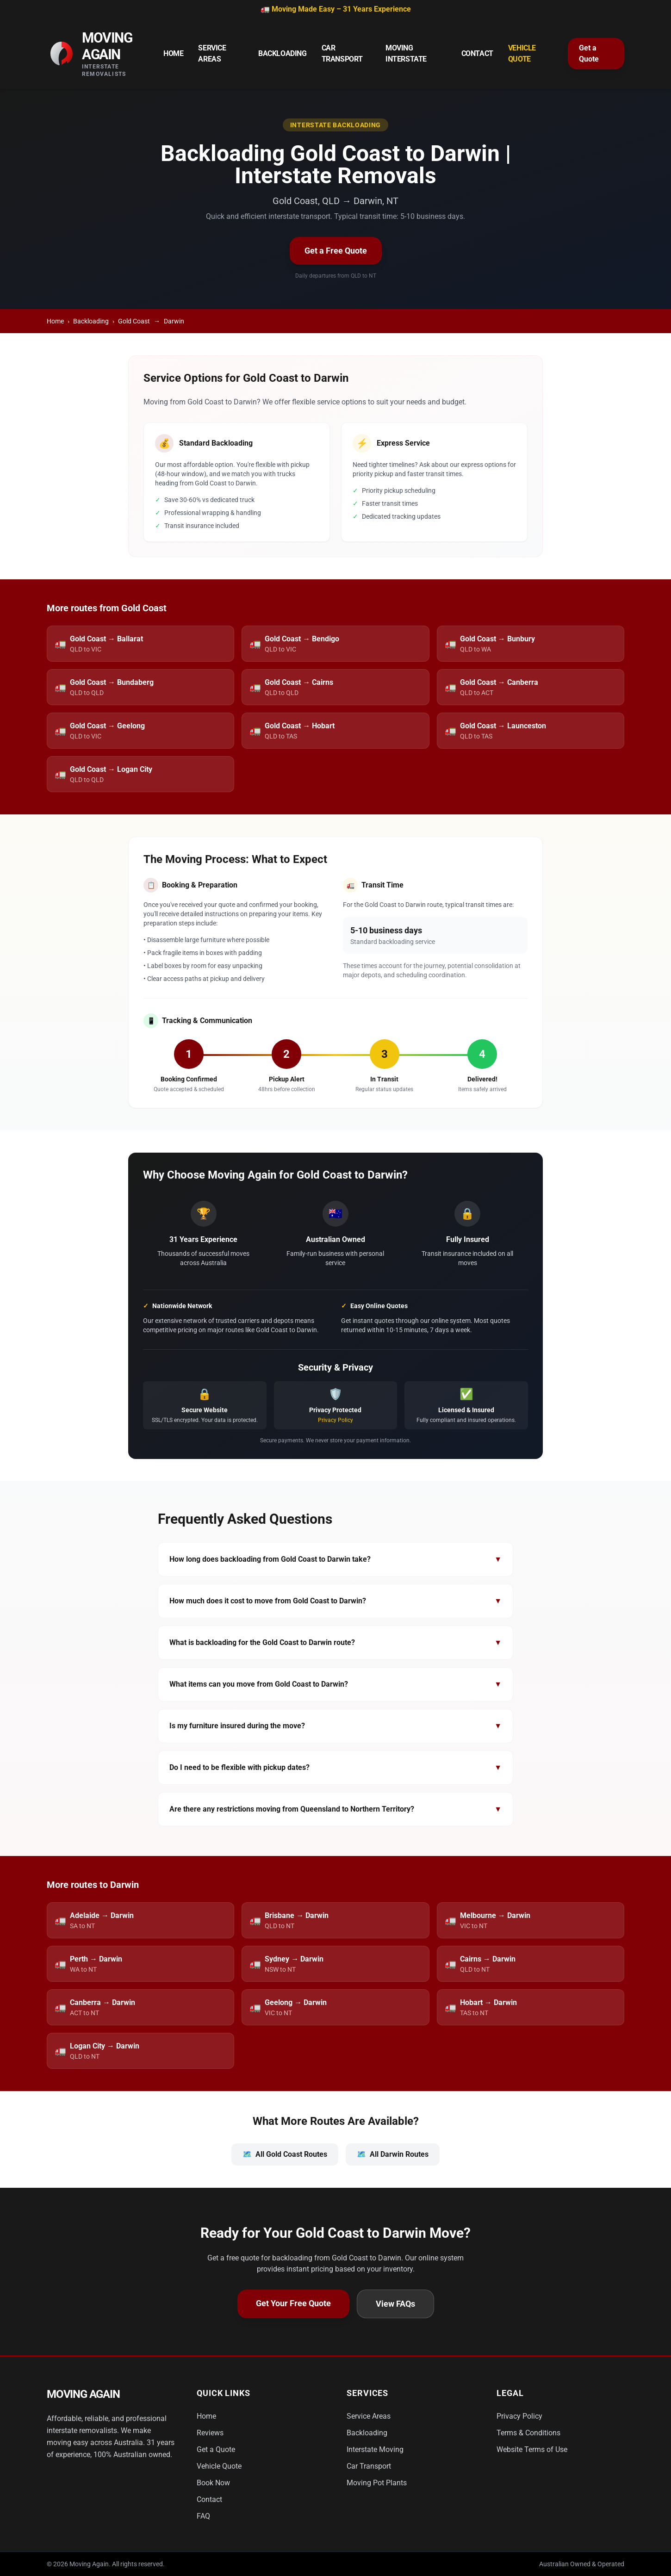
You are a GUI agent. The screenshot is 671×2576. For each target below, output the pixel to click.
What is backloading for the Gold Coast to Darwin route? (335, 1642)
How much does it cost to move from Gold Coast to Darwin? (335, 1601)
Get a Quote (589, 53)
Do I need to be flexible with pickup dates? (335, 1767)
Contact (477, 53)
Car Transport (342, 53)
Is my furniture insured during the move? (335, 1726)
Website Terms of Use (532, 2449)
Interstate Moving (375, 2449)
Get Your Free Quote (293, 2303)
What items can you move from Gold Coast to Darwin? (335, 1684)
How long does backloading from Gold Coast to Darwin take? (335, 1559)
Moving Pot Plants (377, 2482)
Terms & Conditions (528, 2432)
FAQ (203, 2516)
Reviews (210, 2432)
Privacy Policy (335, 1420)
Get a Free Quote (335, 250)
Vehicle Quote (522, 53)
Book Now (213, 2482)
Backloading (282, 53)
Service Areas (212, 53)
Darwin (174, 321)
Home (173, 53)
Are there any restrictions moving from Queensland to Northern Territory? (335, 1809)
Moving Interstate (406, 53)
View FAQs (395, 2304)
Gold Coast (134, 321)
